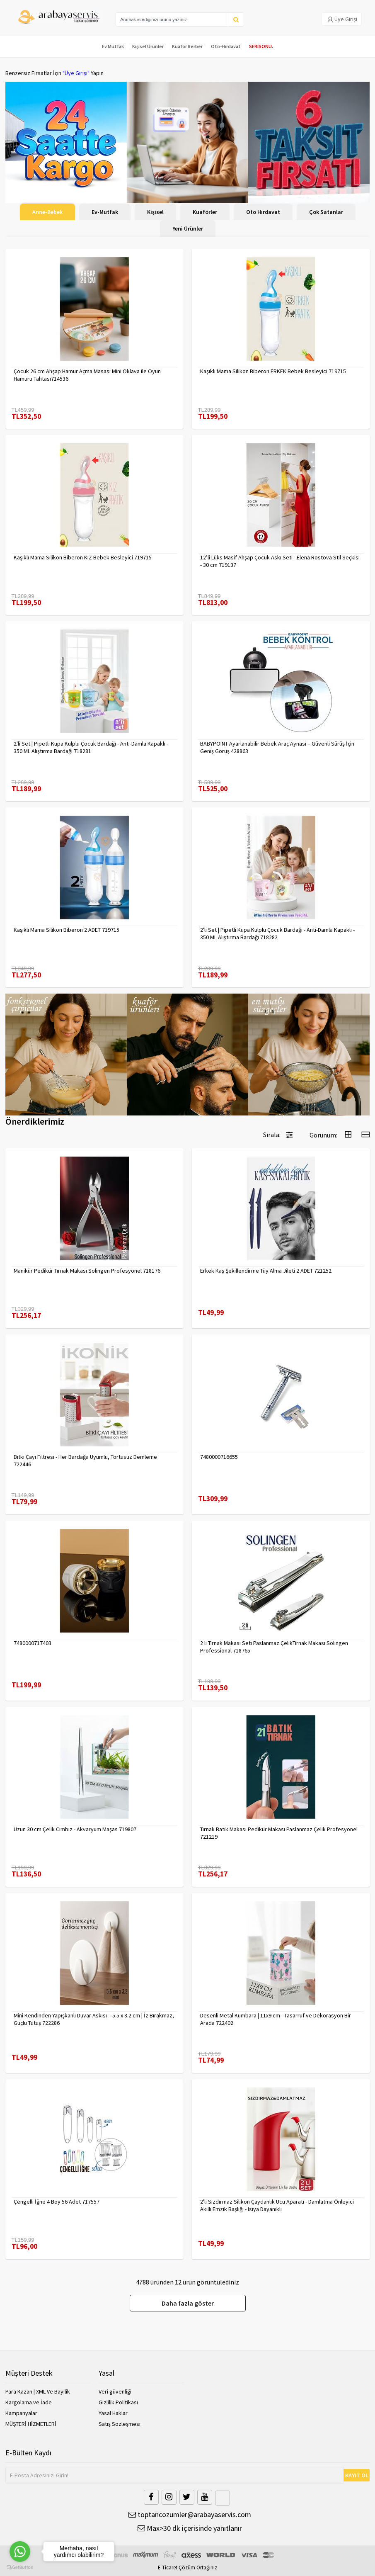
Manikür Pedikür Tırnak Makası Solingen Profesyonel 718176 (87, 1270)
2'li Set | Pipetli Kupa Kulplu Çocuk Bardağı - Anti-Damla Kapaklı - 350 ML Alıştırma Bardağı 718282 (277, 933)
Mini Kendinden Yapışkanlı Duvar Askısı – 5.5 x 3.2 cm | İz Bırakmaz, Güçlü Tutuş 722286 (94, 2019)
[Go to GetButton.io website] (20, 2567)
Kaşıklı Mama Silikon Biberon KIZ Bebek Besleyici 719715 (83, 557)
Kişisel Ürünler (148, 46)
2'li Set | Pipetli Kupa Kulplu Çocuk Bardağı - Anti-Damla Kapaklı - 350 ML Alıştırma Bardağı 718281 (91, 747)
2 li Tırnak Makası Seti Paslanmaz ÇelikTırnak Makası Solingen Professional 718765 (274, 1646)
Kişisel (155, 212)
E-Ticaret (167, 2567)
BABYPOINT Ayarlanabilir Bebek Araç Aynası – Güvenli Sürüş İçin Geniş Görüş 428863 (277, 747)
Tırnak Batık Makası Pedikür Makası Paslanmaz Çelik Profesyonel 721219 (279, 1832)
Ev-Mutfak (105, 212)
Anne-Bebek (47, 212)
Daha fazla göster (188, 2303)
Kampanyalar (21, 2413)
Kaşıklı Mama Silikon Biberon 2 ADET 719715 (66, 929)
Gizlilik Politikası (118, 2402)
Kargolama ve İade (28, 2402)
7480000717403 (32, 1643)
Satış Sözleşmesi (119, 2424)
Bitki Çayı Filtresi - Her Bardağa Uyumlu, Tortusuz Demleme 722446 (85, 1460)
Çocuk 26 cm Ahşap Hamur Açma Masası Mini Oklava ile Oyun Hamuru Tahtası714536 (87, 374)
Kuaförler (205, 212)
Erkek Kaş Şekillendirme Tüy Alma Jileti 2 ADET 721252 (265, 1270)
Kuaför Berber (187, 46)
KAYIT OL (356, 2475)
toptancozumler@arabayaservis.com (189, 2514)
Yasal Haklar (113, 2413)
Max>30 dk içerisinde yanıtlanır (190, 2528)
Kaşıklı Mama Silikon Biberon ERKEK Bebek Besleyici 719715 (273, 371)
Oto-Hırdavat (226, 46)
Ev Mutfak (113, 46)
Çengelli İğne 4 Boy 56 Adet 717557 (56, 2201)
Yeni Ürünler (187, 228)
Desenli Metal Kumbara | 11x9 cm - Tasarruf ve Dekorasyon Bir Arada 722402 (275, 2019)
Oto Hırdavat (263, 212)
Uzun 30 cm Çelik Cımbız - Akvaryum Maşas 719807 (75, 1829)
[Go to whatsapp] (20, 2551)
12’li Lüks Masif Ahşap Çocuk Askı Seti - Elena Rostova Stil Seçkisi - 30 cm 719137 (280, 561)
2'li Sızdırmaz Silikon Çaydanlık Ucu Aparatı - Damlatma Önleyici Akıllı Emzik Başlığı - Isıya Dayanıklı (277, 2205)
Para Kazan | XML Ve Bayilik (37, 2391)
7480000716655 (219, 1457)
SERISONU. (261, 46)
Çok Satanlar (326, 212)
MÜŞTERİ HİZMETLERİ (30, 2424)
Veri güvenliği (115, 2391)
